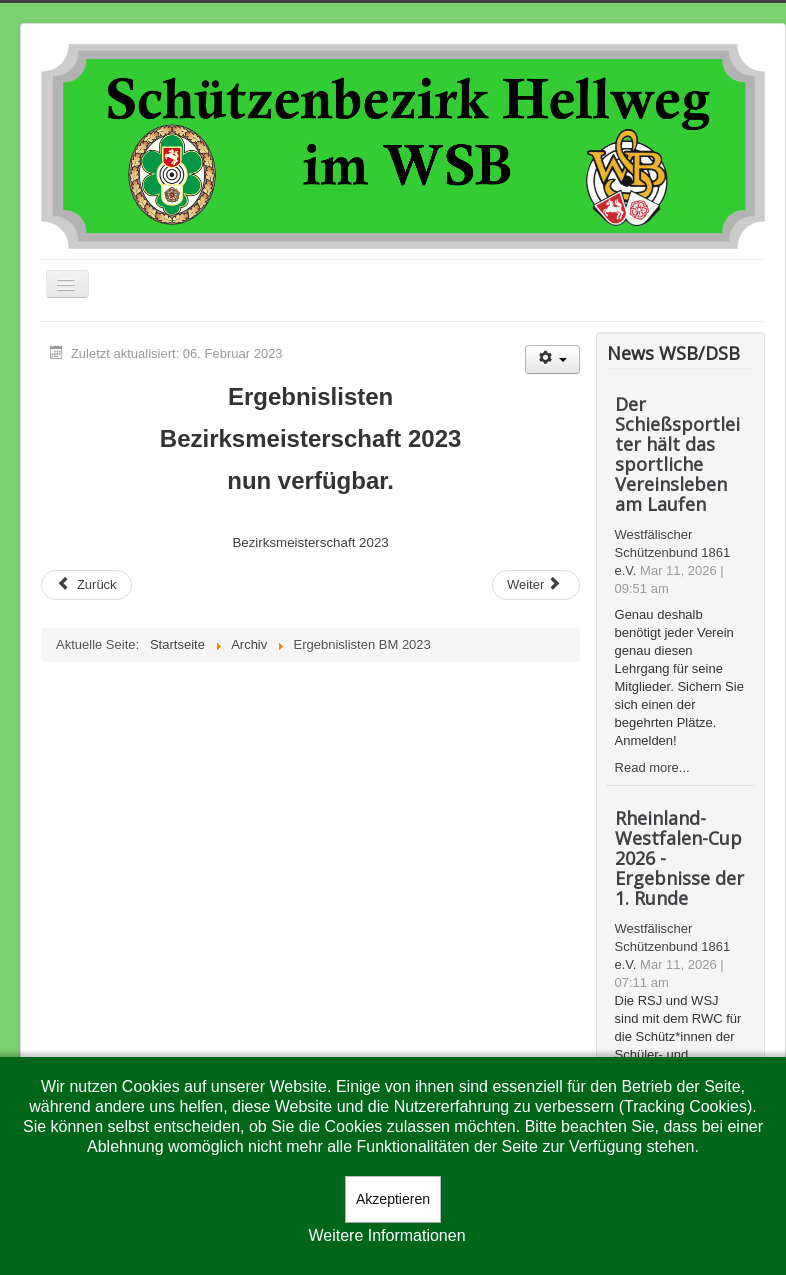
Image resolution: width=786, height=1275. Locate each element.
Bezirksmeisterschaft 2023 (310, 542)
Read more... (652, 767)
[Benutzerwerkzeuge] (552, 359)
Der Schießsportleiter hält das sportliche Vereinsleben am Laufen (677, 454)
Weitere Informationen (386, 1235)
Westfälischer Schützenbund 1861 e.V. (673, 552)
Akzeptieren (393, 1199)
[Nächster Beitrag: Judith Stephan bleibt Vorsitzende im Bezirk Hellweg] (536, 585)
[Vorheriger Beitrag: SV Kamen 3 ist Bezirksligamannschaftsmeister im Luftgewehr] (86, 585)
